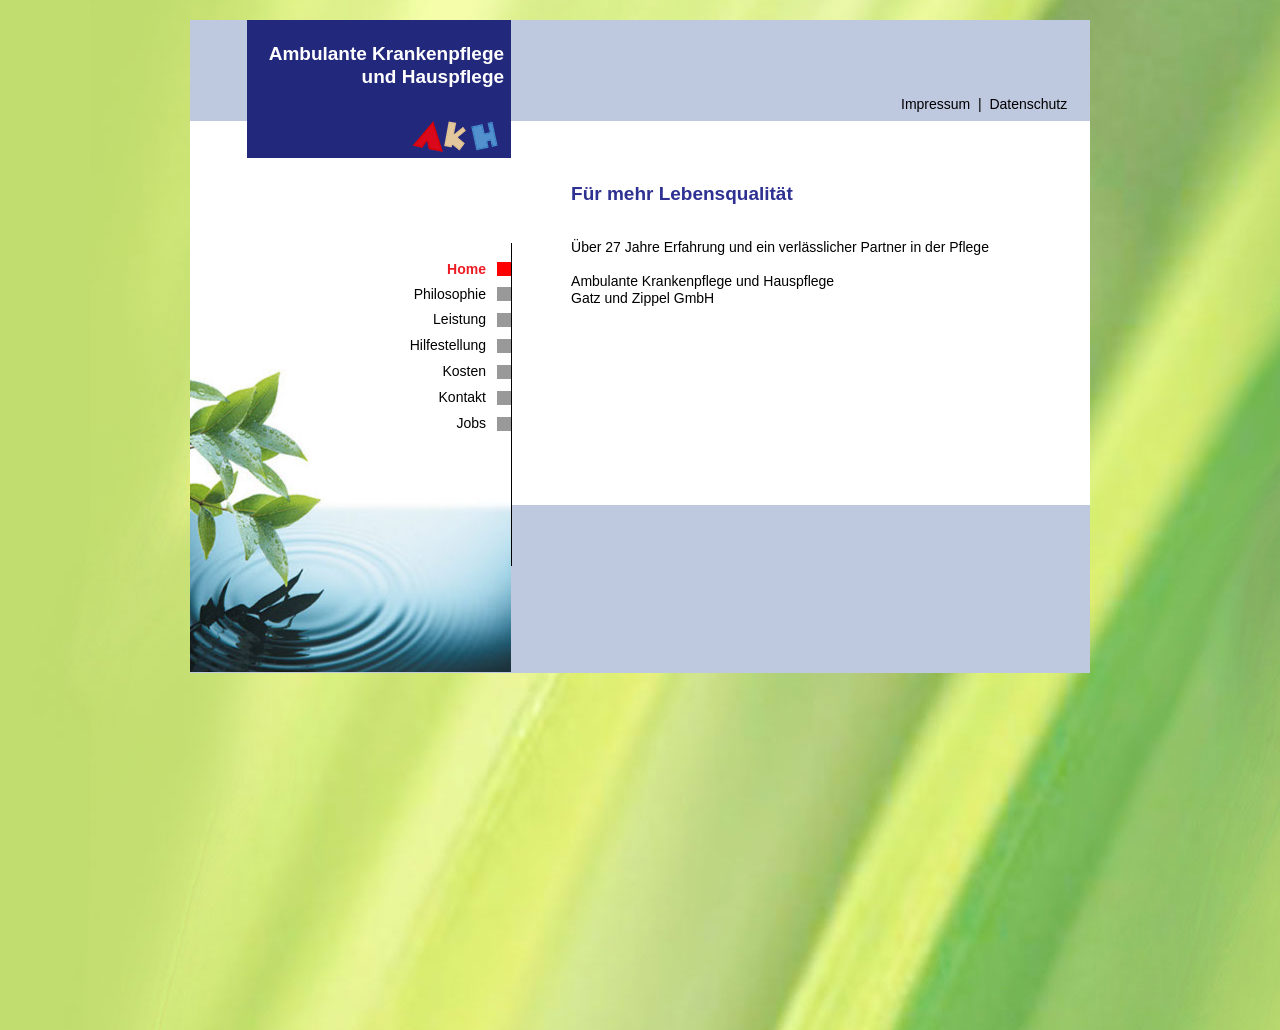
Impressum (935, 104)
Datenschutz (1028, 104)
